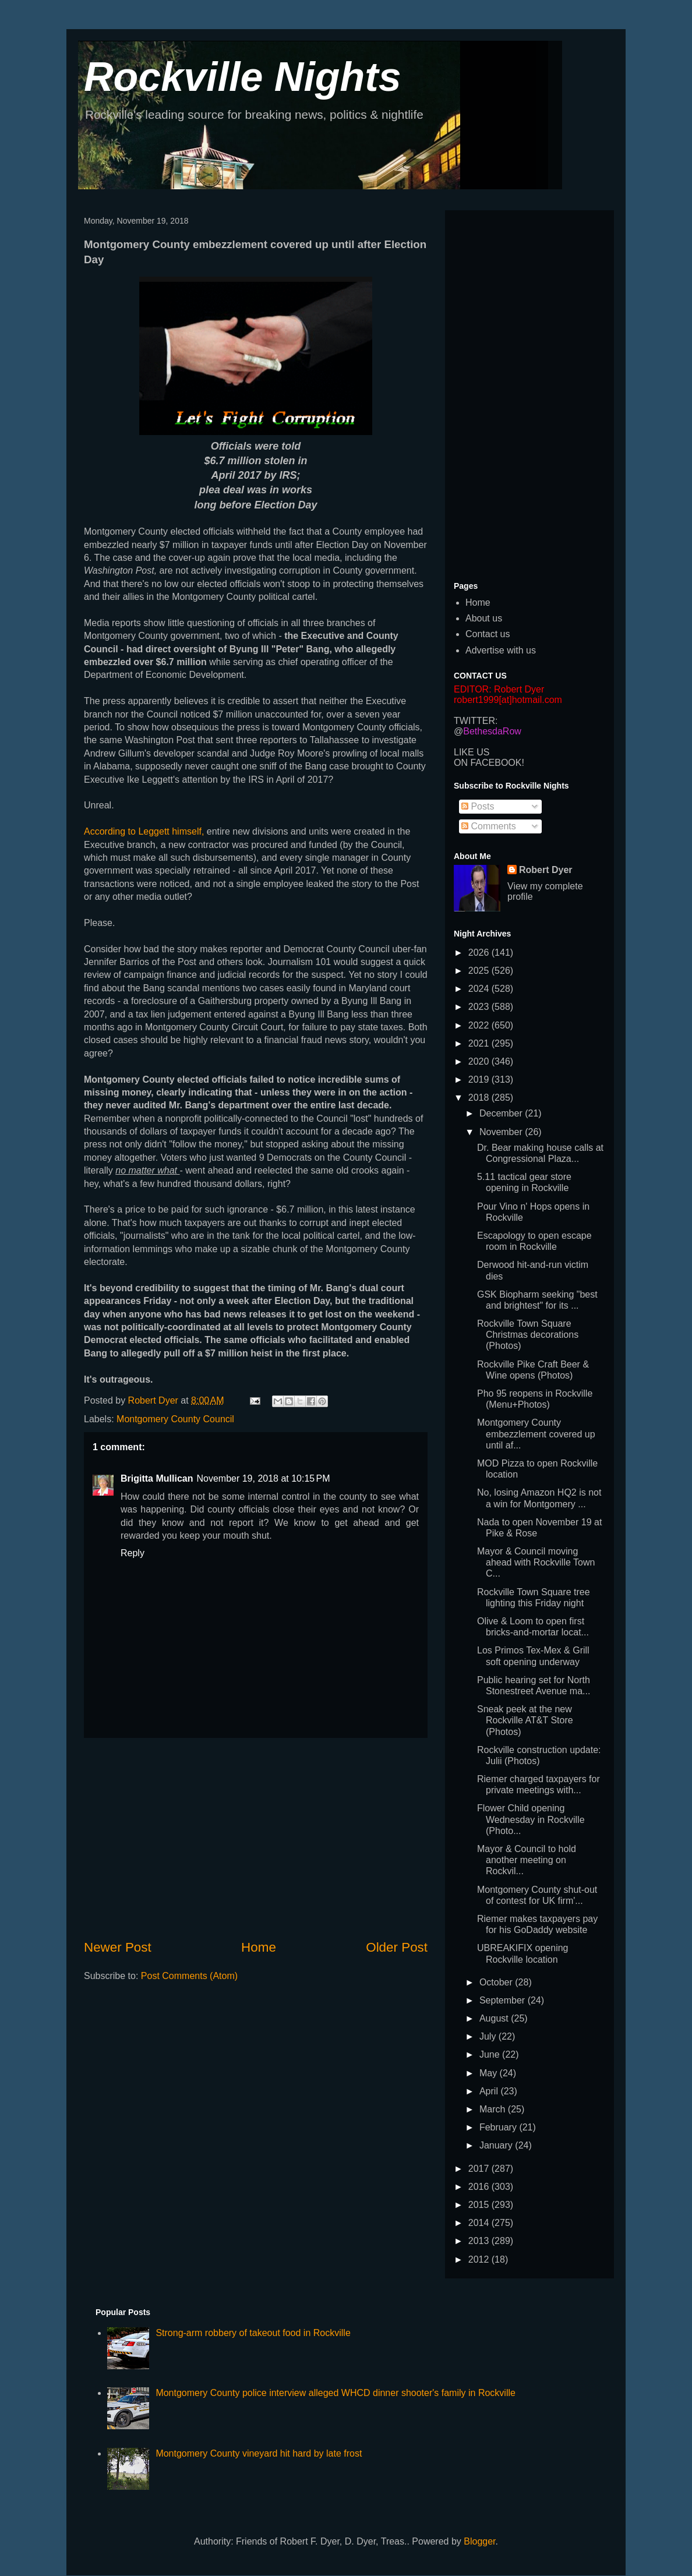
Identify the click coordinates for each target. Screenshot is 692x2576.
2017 (480, 2169)
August (495, 2018)
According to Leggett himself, (144, 831)
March (493, 2109)
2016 (480, 2187)
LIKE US (471, 752)
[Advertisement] (256, 1838)
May (489, 2073)
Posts (477, 806)
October (497, 1982)
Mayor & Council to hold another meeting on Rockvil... (526, 1860)
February (499, 2127)
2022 (480, 1025)
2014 (480, 2223)
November (502, 1132)
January (497, 2145)
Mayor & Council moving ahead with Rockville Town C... (536, 1562)
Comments (488, 826)
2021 (480, 1043)
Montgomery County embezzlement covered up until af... (536, 1434)
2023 (480, 1007)
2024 (480, 989)
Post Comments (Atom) (189, 1976)
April (489, 2091)
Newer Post (117, 1947)
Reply (132, 1553)
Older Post (397, 1947)
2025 (480, 971)
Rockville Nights (242, 77)
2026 (480, 952)
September (503, 2000)
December (502, 1113)
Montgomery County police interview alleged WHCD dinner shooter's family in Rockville (336, 2393)
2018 (480, 1098)
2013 (480, 2241)
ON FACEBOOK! (489, 763)
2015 (480, 2205)
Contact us (487, 634)
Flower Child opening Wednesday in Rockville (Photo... (531, 1819)
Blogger (479, 2541)
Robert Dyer (546, 870)
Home (258, 1947)
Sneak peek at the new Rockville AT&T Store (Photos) (525, 1720)
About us (483, 618)
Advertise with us (500, 650)
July (489, 2036)
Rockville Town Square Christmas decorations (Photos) (527, 1335)
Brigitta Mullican (157, 1478)
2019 (480, 1079)
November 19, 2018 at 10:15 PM (263, 1478)
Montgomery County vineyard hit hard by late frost (259, 2453)
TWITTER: (476, 721)
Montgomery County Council (175, 1419)
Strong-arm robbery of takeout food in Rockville (253, 2333)
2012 (480, 2259)
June (490, 2054)
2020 (480, 1061)
